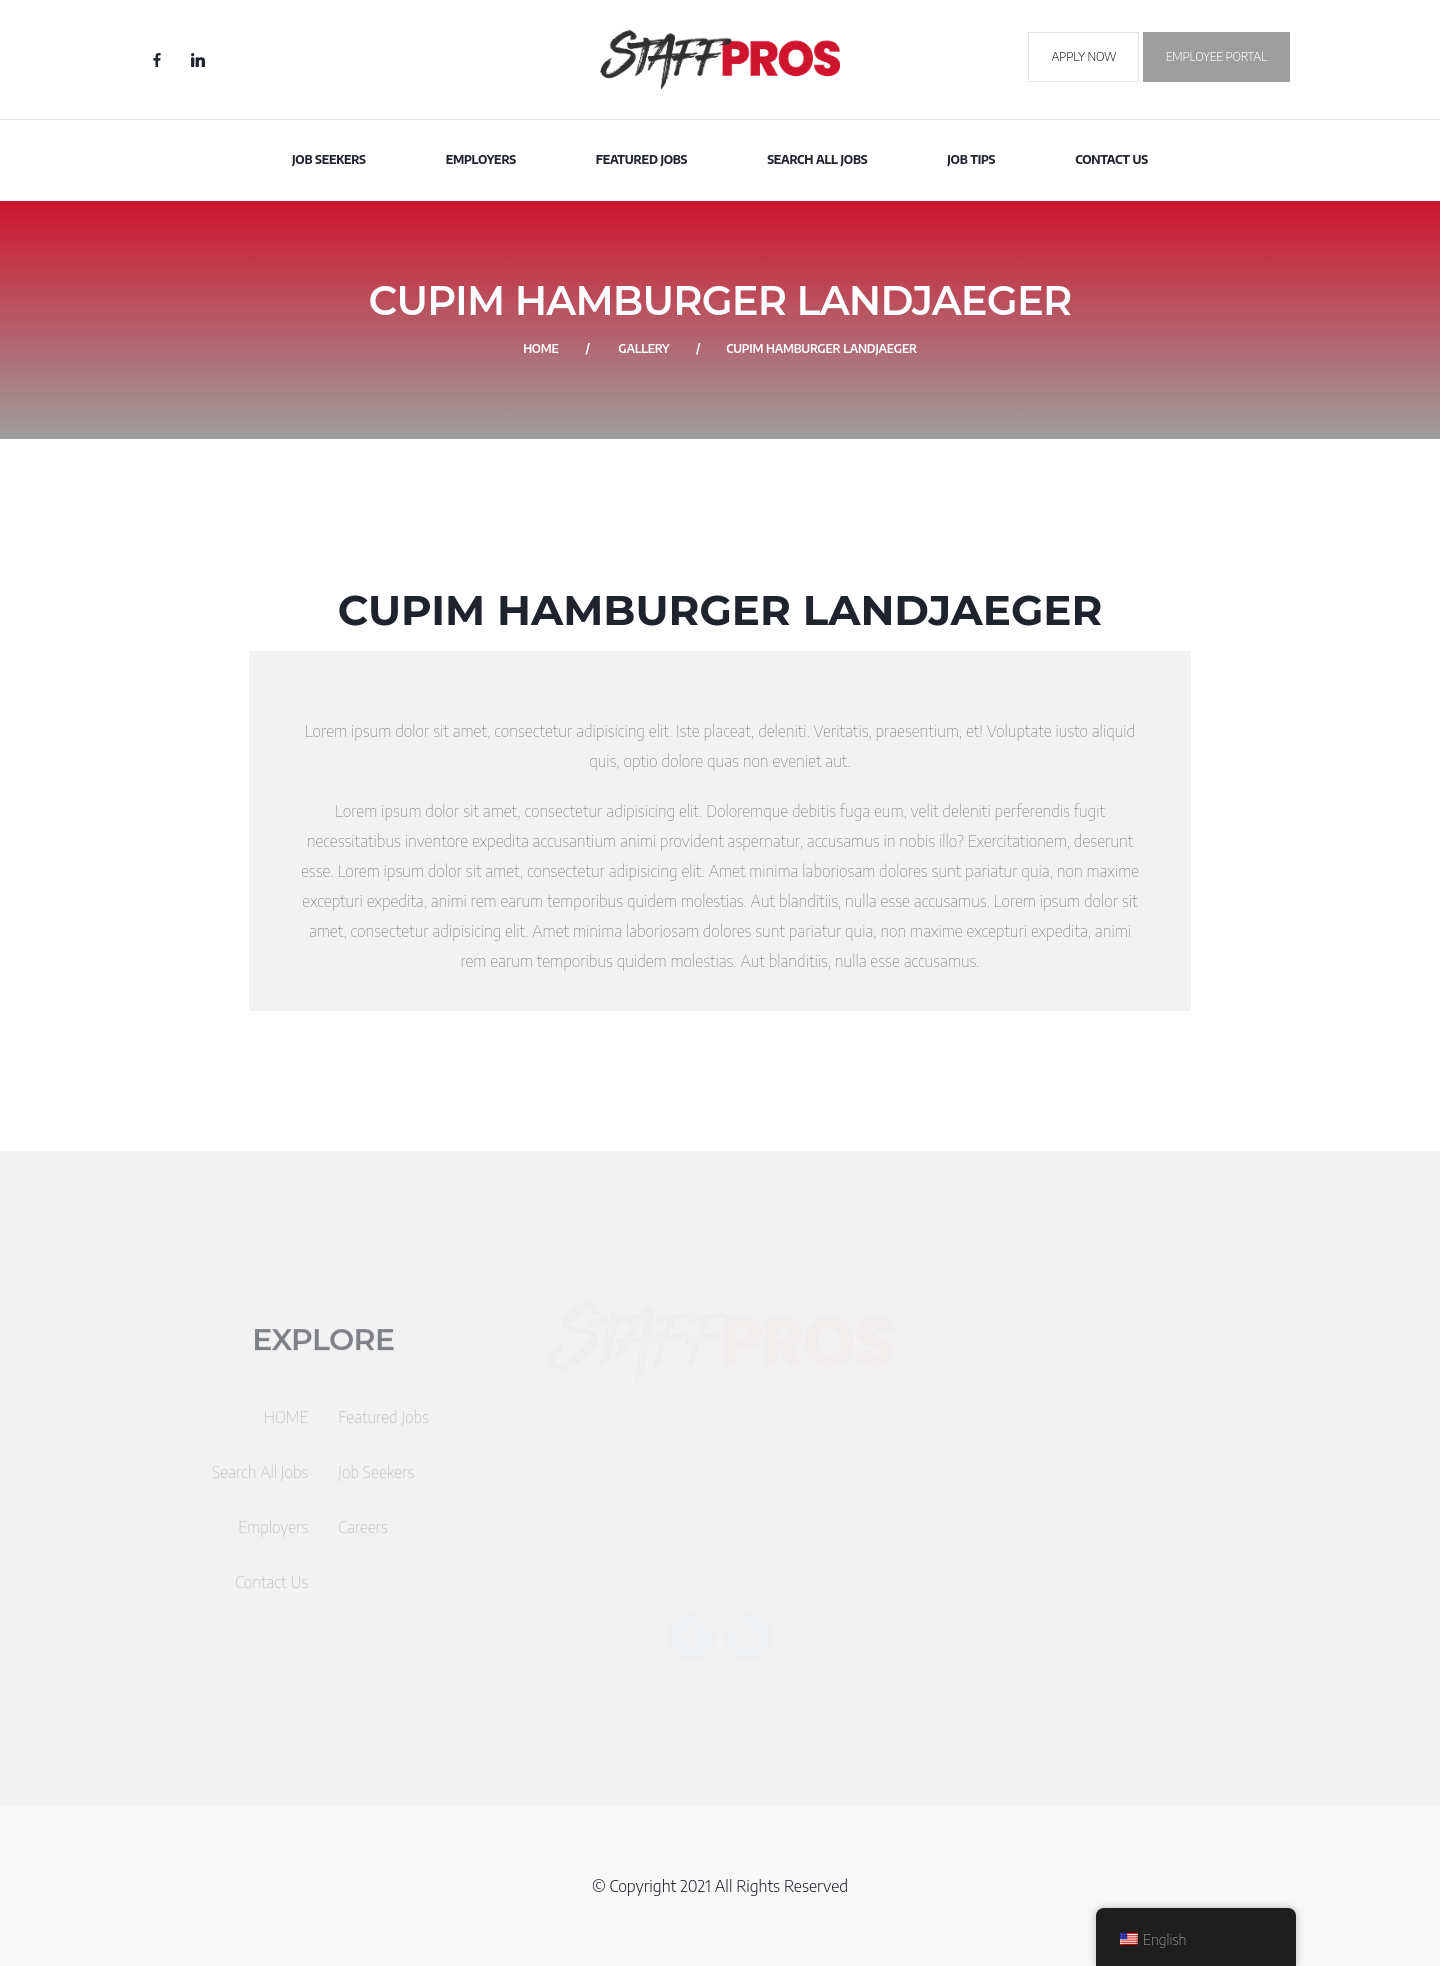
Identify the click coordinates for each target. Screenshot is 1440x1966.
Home (541, 348)
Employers (481, 159)
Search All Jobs (817, 159)
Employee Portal (1216, 56)
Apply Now (1083, 56)
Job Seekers (329, 159)
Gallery (643, 348)
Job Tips (971, 159)
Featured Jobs (642, 159)
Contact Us (1111, 159)
